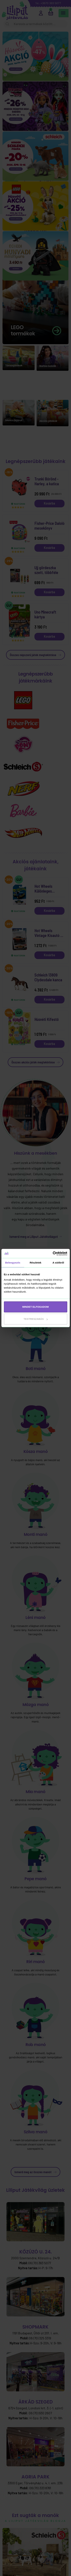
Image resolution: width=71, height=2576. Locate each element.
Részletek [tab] (35, 1262)
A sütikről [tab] (58, 1262)
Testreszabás (36, 1318)
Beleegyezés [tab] (12, 1262)
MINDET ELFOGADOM (35, 1306)
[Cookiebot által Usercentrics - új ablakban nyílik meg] (52, 1253)
